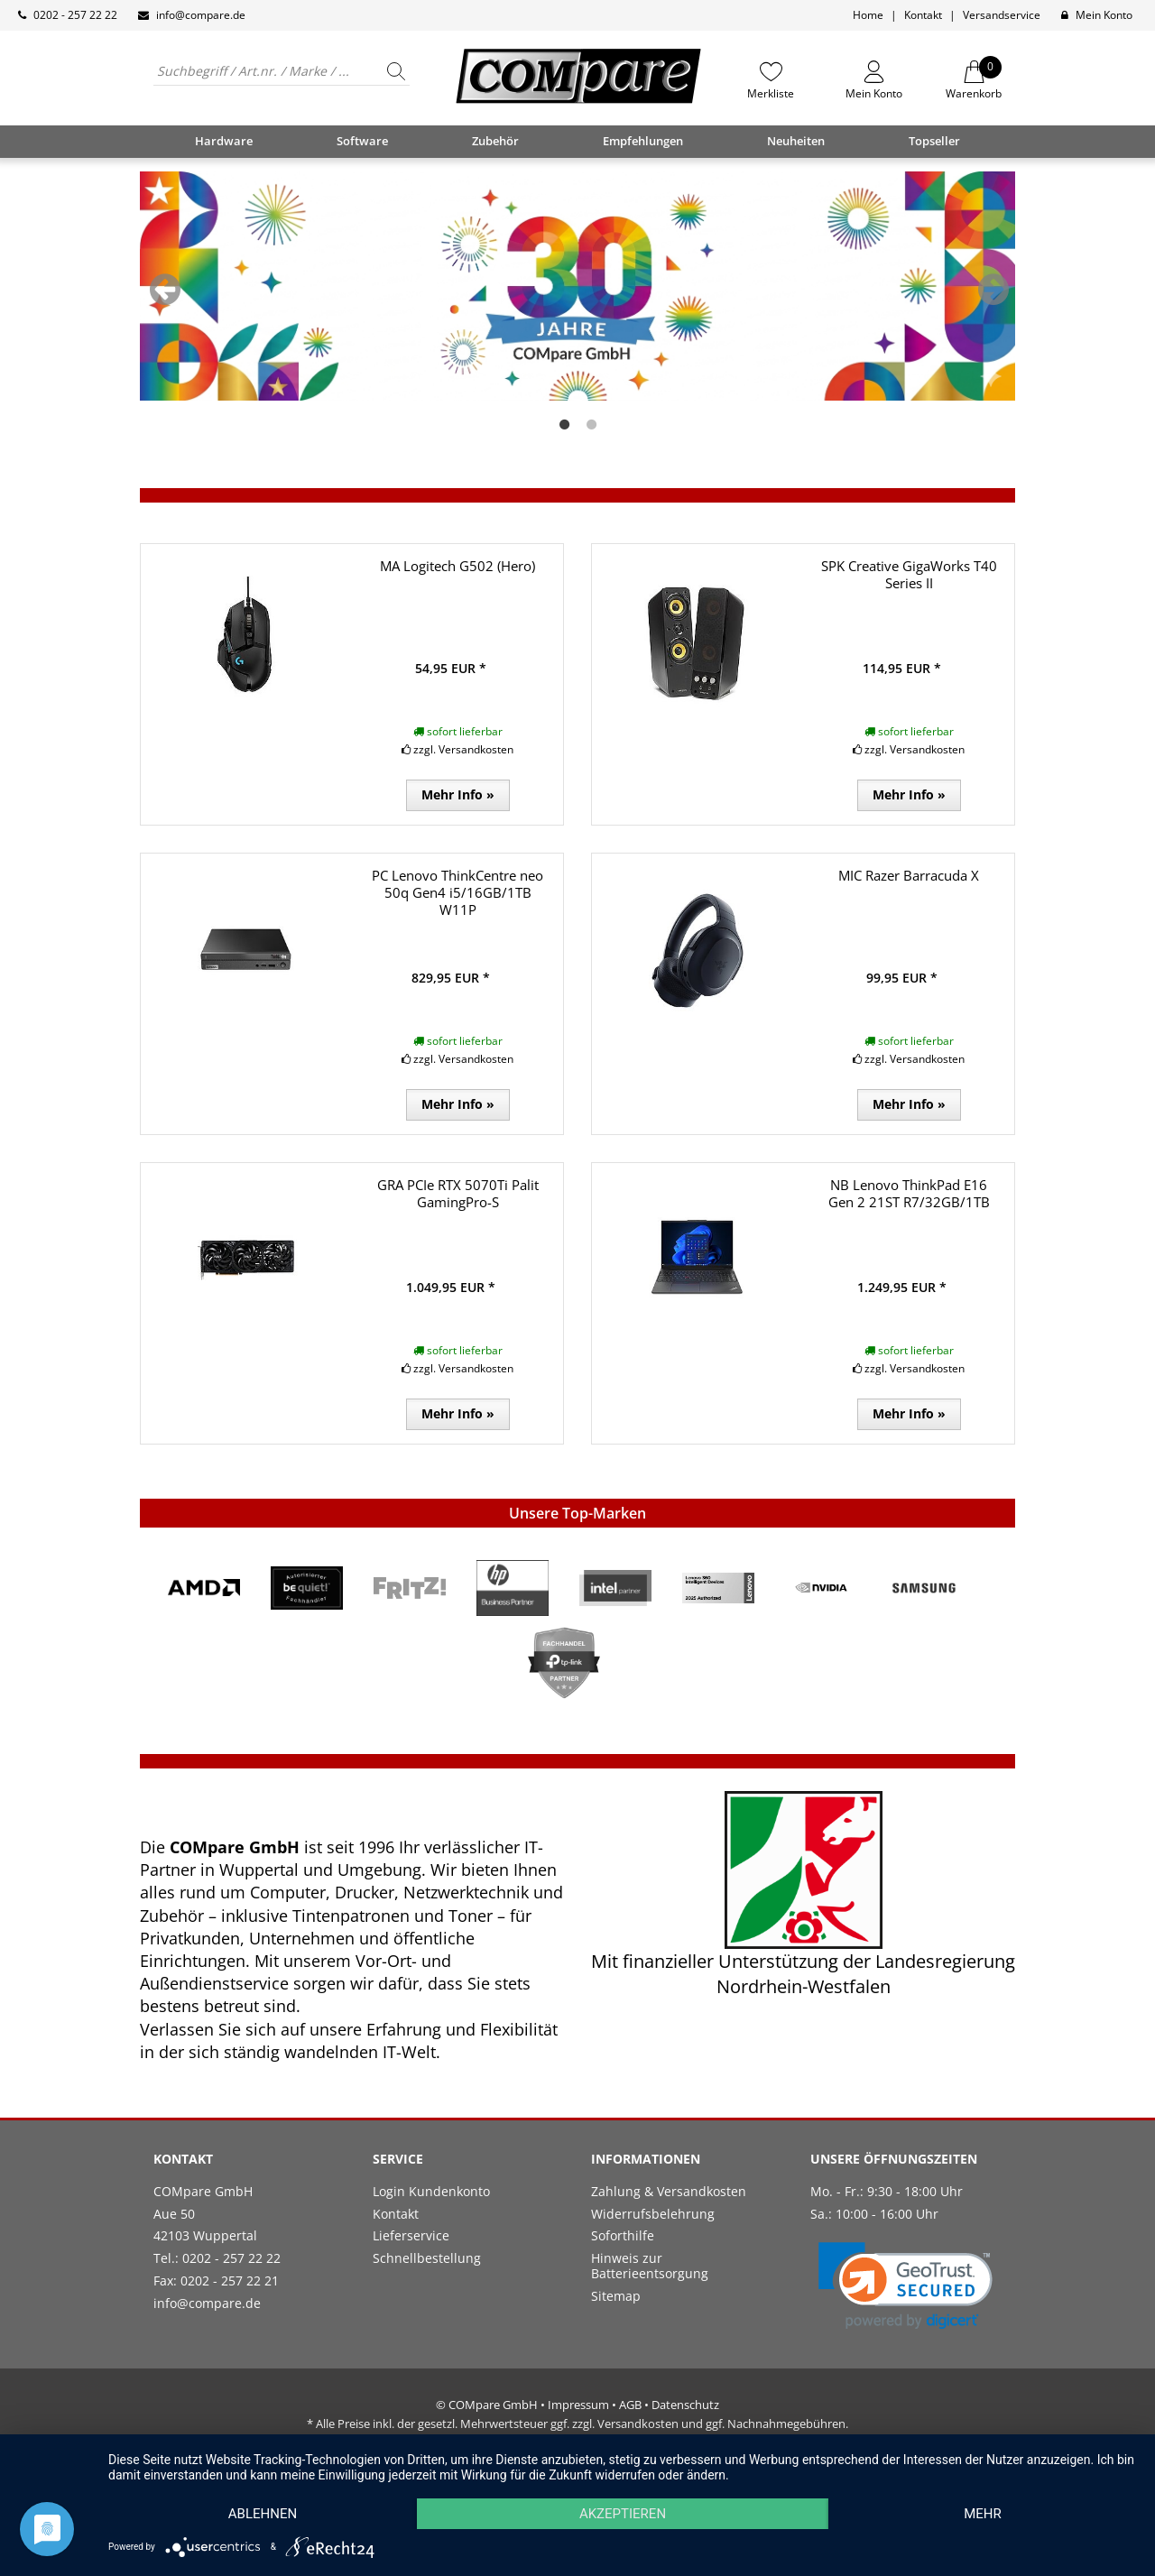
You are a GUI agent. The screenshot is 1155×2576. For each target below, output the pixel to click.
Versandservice (1001, 15)
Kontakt (923, 15)
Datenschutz (685, 2404)
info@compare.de (200, 15)
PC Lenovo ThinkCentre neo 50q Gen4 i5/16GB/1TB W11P (457, 892)
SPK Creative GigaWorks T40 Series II (909, 574)
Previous (165, 290)
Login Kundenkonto (431, 2191)
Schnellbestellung (427, 2258)
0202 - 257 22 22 (75, 15)
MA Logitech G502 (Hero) (457, 566)
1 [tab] (564, 425)
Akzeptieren (622, 2514)
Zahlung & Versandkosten (668, 2191)
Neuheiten (796, 141)
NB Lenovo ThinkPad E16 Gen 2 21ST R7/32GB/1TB (909, 1193)
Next (993, 290)
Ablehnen (262, 2514)
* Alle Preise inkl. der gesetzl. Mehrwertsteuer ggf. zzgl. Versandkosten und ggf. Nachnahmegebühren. (577, 2423)
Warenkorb (974, 80)
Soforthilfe (622, 2235)
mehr (983, 2514)
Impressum (578, 2404)
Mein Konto (1104, 15)
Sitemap (616, 2295)
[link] (905, 2285)
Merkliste (770, 93)
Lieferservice (411, 2235)
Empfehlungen (643, 141)
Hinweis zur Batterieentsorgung (649, 2265)
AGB (630, 2404)
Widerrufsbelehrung (653, 2213)
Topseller (934, 141)
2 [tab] (591, 425)
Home (868, 15)
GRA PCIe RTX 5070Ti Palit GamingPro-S (458, 1193)
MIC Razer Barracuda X (908, 875)
